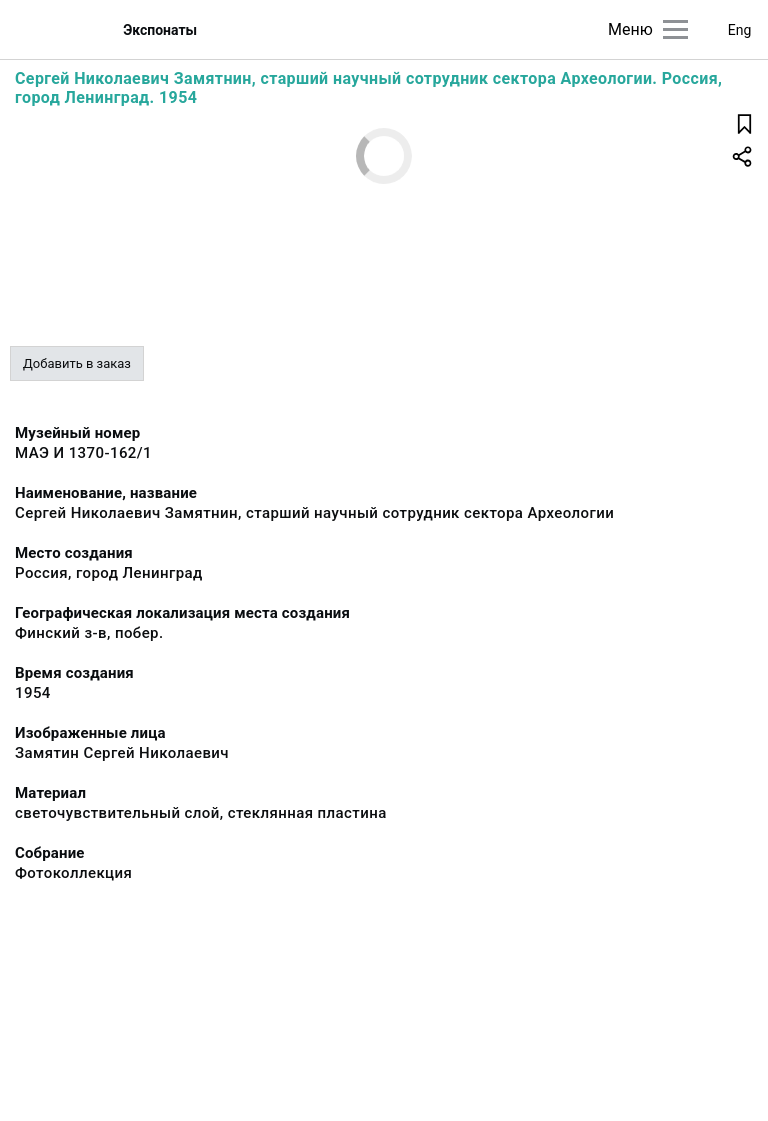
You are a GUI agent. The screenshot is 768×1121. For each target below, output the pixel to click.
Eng (740, 30)
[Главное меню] (675, 29)
